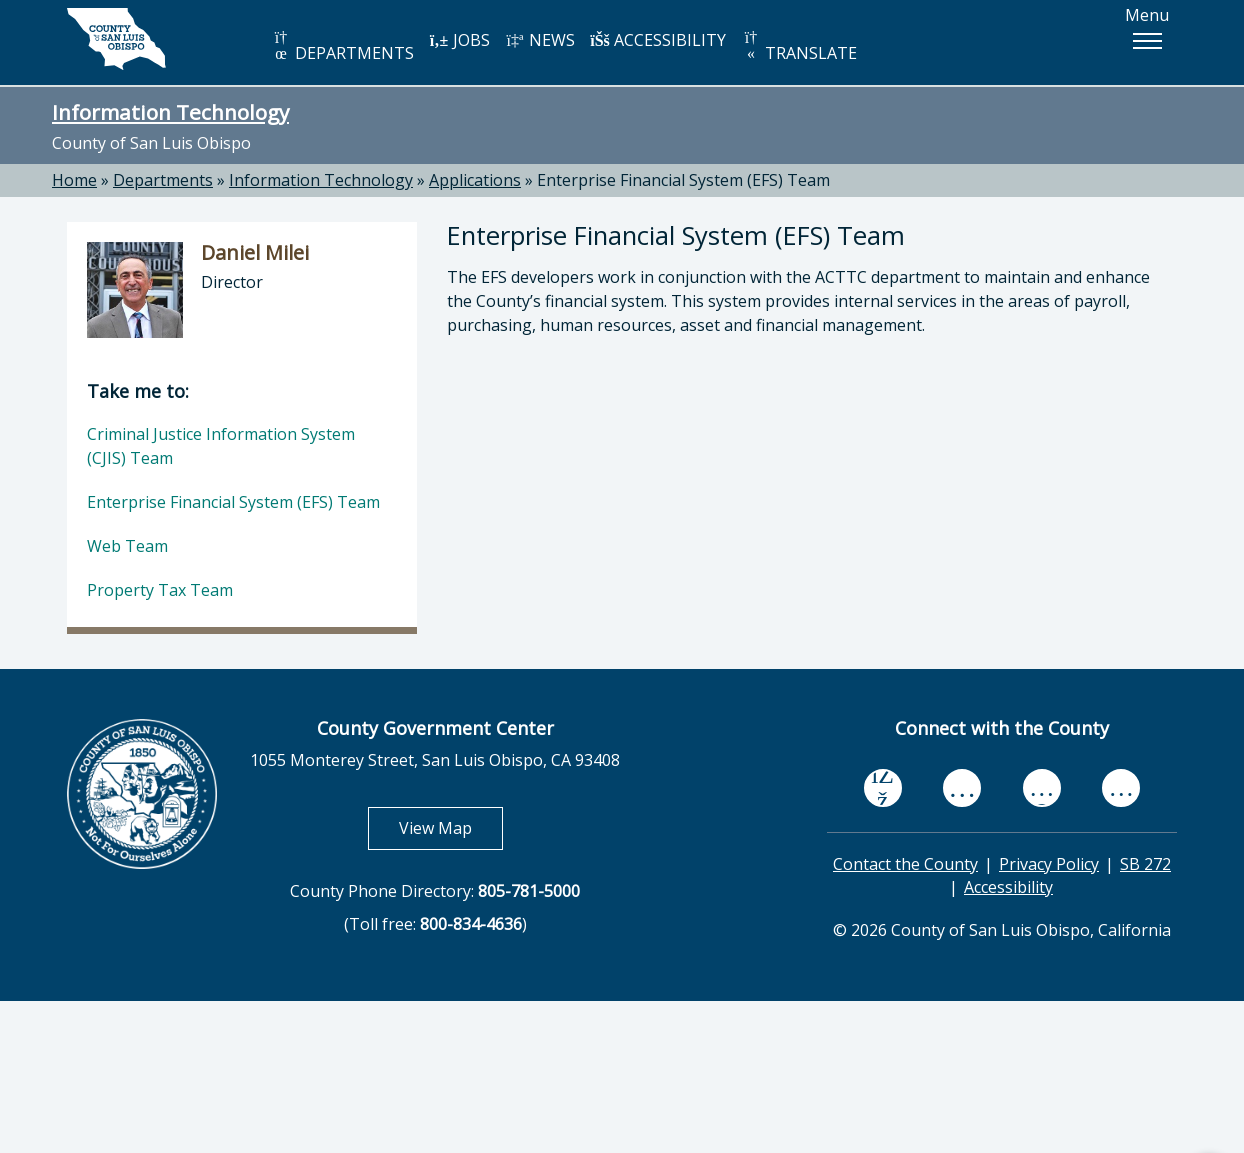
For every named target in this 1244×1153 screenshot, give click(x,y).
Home (74, 180)
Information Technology (170, 112)
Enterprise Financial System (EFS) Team (683, 180)
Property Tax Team (160, 590)
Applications (475, 180)
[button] (1147, 41)
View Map (451, 827)
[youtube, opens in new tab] (962, 788)
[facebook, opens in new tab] (883, 788)
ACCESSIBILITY (658, 40)
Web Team (127, 546)
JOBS (459, 40)
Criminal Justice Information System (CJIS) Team (221, 446)
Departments (163, 180)
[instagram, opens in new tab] (1121, 787)
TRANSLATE (799, 46)
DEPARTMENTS (342, 46)
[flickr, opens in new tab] (1042, 787)
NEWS (540, 40)
